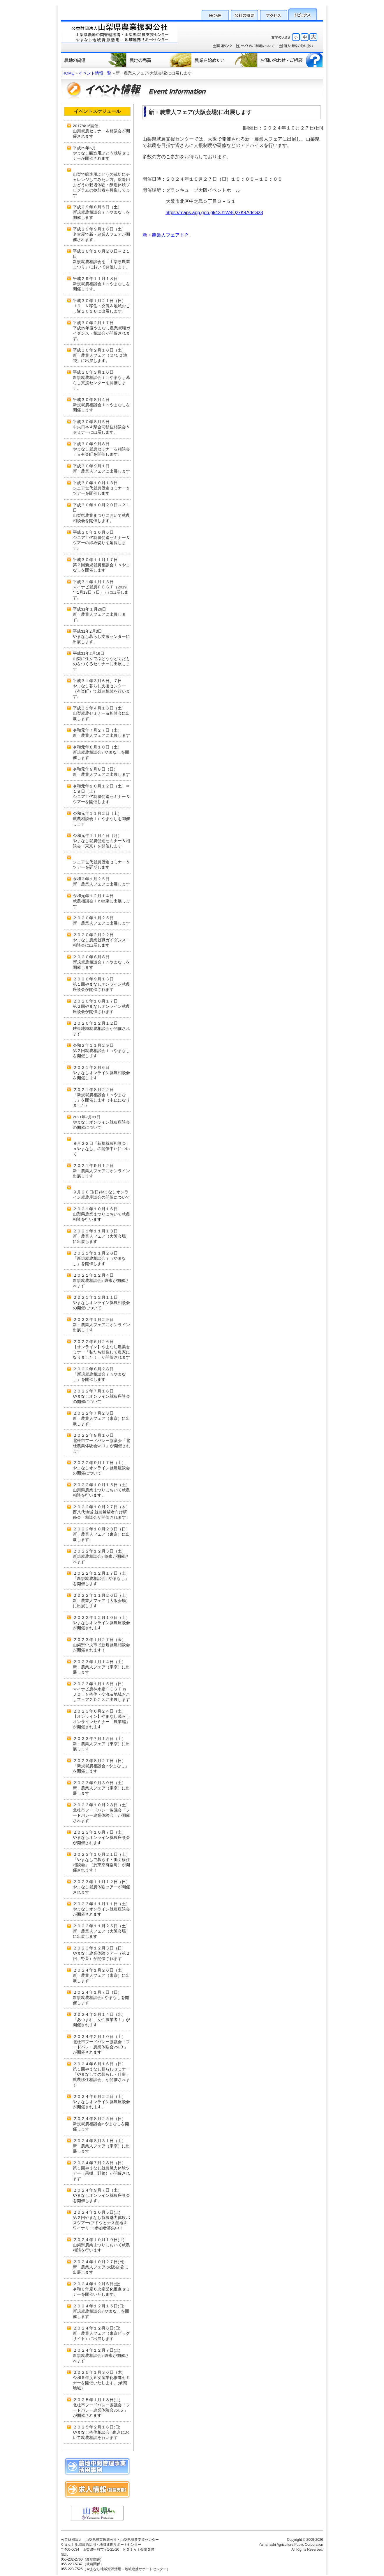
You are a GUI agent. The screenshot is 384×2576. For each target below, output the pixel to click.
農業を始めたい (225, 60)
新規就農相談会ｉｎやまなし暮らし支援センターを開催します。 (101, 382)
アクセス (273, 14)
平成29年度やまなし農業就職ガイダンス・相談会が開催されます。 (101, 333)
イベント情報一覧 (95, 73)
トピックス (302, 14)
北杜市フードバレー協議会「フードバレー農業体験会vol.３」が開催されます (101, 2047)
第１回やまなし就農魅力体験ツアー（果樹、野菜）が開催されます (101, 2174)
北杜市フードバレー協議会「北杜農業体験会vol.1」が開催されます (101, 1446)
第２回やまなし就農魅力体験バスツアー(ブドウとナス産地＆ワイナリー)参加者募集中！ (101, 2223)
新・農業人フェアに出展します (101, 471)
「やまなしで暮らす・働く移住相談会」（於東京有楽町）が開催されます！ (101, 1865)
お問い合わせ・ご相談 (290, 60)
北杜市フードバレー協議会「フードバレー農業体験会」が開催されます (101, 1816)
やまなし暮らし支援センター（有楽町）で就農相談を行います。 (101, 691)
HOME (215, 14)
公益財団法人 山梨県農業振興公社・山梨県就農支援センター (119, 36)
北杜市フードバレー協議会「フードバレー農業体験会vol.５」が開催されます (101, 2410)
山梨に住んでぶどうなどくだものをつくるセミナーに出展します (101, 664)
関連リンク (222, 46)
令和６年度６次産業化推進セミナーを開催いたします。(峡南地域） (101, 2383)
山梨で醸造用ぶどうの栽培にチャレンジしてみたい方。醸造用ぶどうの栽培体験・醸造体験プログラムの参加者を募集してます (101, 185)
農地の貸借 (93, 60)
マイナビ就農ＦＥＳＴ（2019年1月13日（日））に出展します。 (100, 592)
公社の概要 (244, 14)
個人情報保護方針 (296, 46)
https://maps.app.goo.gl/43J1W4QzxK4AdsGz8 (214, 212)
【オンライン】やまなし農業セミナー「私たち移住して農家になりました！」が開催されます (101, 1352)
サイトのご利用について (255, 46)
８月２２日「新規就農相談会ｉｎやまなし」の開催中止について (101, 1149)
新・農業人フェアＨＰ (165, 235)
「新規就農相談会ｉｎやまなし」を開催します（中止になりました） (101, 1100)
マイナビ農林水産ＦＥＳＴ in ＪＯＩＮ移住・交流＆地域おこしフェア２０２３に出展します (101, 1695)
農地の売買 (159, 60)
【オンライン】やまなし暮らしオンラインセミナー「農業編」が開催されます (101, 1722)
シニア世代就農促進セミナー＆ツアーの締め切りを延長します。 (101, 542)
